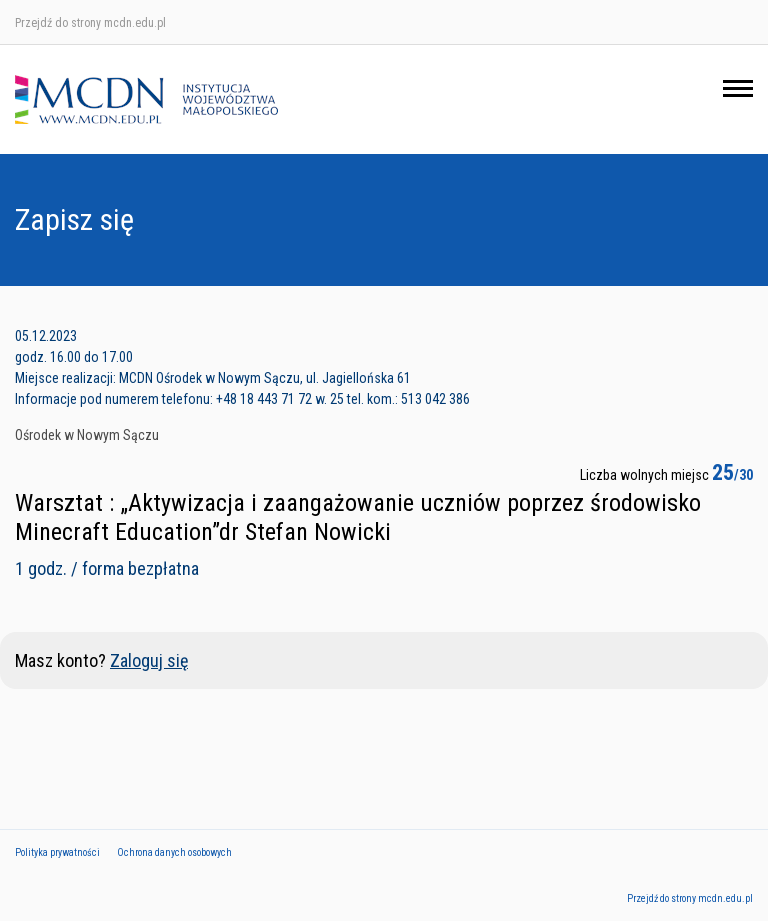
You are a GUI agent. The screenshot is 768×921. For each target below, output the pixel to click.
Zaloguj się (149, 660)
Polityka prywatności (57, 852)
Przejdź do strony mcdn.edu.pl (90, 23)
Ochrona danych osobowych (174, 852)
